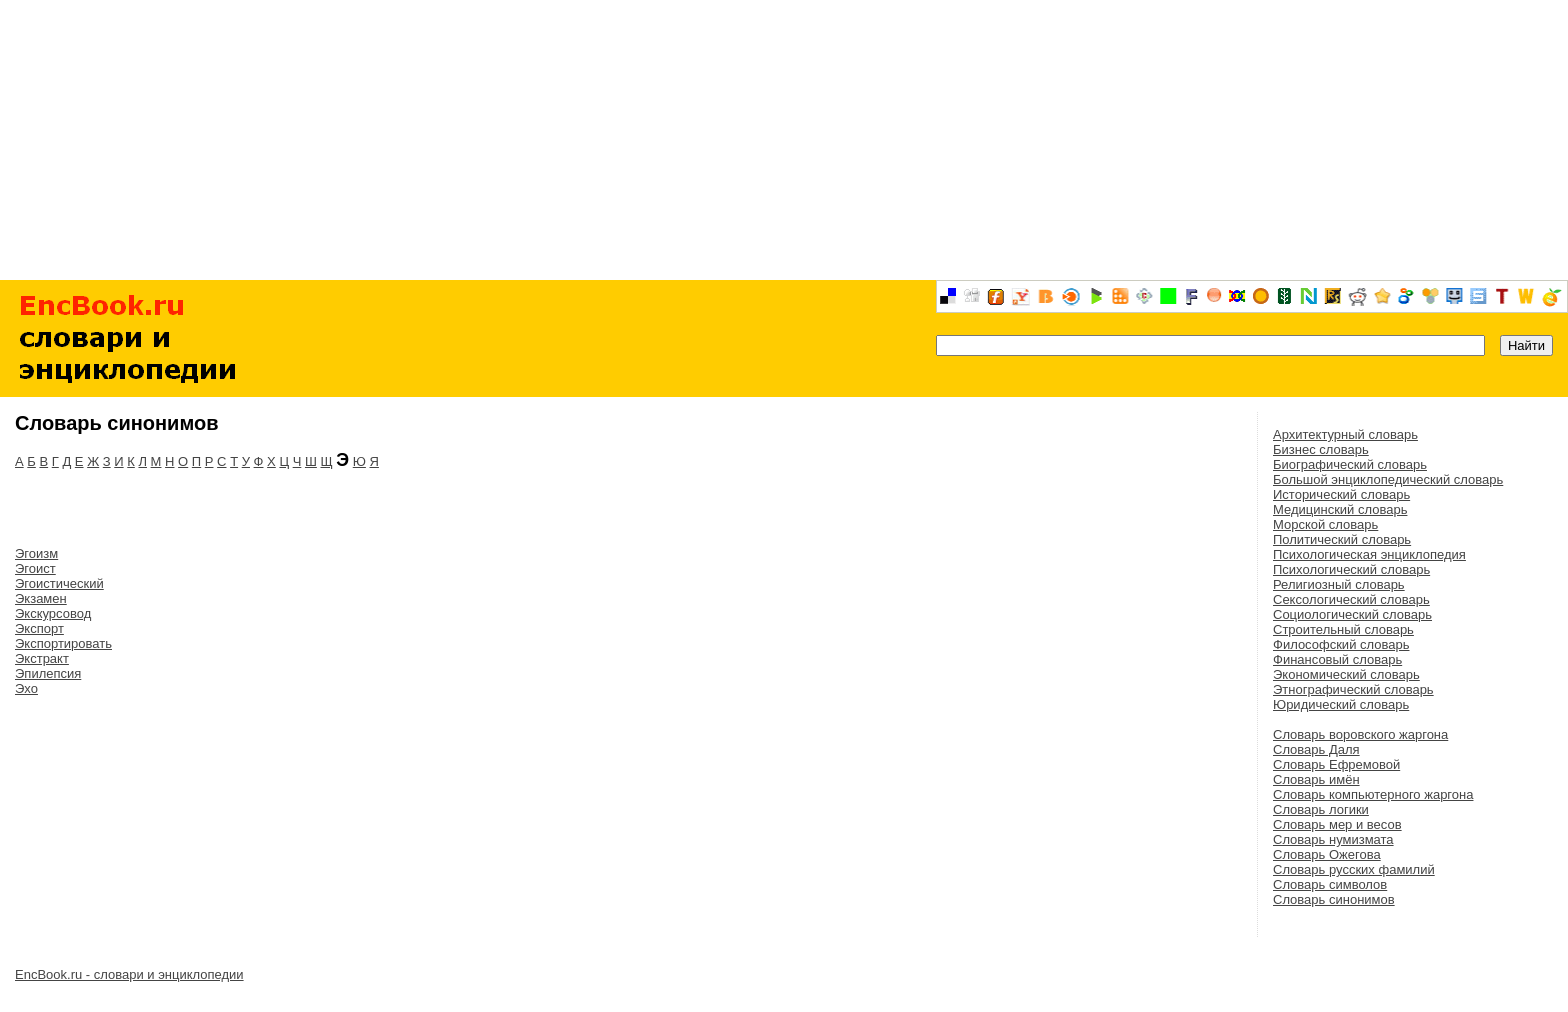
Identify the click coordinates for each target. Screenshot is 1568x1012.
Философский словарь (1341, 644)
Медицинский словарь (1340, 509)
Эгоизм (36, 553)
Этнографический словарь (1353, 689)
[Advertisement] (784, 140)
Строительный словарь (1343, 629)
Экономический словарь (1346, 674)
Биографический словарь (1350, 464)
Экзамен (41, 598)
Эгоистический (59, 583)
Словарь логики (1321, 809)
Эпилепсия (48, 673)
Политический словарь (1342, 539)
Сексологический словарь (1351, 599)
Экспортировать (63, 643)
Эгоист (35, 568)
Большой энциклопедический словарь (1388, 479)
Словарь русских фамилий (1354, 869)
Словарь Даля (1316, 749)
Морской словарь (1325, 524)
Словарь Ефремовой (1336, 764)
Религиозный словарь (1339, 584)
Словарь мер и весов (1337, 824)
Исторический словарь (1341, 494)
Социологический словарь (1352, 614)
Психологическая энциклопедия (1369, 554)
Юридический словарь (1341, 704)
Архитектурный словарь (1345, 434)
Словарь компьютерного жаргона (1373, 794)
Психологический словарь (1351, 569)
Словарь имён (1316, 779)
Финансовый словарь (1337, 659)
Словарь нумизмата (1333, 839)
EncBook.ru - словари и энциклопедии (129, 974)
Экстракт (42, 658)
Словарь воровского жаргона (1360, 734)
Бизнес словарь (1321, 449)
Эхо (26, 688)
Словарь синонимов (1334, 899)
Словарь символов (1330, 884)
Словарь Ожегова (1327, 854)
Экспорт (39, 628)
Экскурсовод (53, 613)
